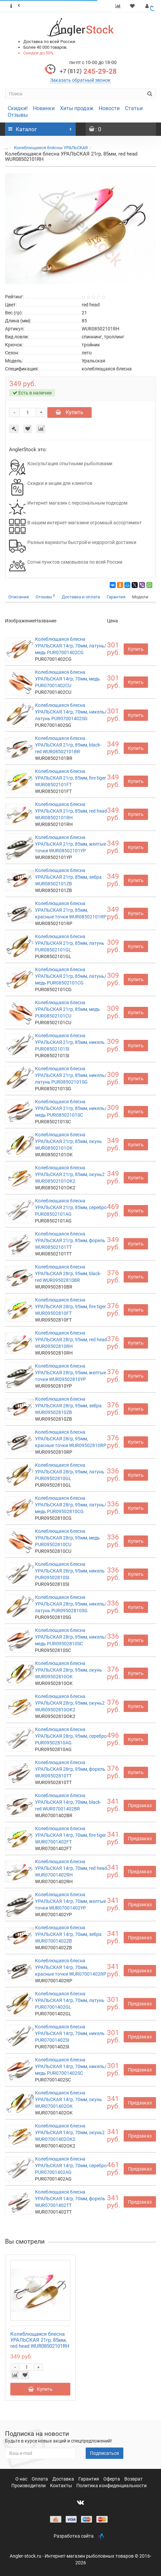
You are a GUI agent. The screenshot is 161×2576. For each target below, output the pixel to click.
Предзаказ (140, 1805)
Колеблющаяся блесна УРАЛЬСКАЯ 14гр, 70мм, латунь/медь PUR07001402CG (70, 645)
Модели (140, 596)
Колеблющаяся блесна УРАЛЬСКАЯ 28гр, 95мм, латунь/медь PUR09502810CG (70, 1504)
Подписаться (104, 2453)
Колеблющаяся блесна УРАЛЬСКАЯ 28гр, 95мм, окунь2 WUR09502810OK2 (70, 1703)
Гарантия (116, 596)
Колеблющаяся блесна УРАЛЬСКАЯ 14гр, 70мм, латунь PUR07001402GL (69, 2000)
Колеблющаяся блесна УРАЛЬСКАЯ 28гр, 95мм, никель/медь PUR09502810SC (71, 1637)
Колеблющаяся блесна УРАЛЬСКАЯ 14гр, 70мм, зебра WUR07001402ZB (68, 1934)
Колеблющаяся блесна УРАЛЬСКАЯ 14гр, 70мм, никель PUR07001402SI (70, 2033)
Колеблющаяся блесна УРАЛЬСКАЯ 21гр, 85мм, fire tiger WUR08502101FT (70, 778)
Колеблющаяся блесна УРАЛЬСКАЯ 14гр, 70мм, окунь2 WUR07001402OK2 (70, 2132)
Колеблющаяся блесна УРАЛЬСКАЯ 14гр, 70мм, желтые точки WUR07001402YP (70, 1901)
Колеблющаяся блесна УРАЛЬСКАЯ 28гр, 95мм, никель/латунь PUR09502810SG (71, 1604)
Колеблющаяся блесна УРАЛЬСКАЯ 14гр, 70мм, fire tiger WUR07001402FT (70, 1835)
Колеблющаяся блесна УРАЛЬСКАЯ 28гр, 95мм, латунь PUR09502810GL (69, 1471)
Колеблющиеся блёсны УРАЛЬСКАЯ (51, 147)
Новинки (44, 108)
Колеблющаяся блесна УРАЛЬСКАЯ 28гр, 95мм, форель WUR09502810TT (70, 1769)
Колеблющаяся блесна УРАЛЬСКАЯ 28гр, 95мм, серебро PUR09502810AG (71, 1736)
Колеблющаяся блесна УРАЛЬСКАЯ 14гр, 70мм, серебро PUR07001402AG (71, 2165)
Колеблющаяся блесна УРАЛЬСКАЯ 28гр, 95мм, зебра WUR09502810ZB (68, 1405)
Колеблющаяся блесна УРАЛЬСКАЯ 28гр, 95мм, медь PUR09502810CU (67, 1537)
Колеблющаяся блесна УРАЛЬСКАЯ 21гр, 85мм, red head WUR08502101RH (71, 811)
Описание (18, 596)
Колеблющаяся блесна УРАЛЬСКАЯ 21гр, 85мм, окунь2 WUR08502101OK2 (70, 1174)
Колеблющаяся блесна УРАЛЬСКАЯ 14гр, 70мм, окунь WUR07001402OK (68, 2099)
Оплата (40, 2479)
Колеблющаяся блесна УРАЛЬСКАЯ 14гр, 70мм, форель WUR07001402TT (70, 2198)
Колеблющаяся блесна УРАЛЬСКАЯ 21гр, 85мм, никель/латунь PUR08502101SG (71, 1075)
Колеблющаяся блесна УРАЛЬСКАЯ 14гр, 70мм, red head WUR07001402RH (71, 1868)
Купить (69, 412)
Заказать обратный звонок (80, 80)
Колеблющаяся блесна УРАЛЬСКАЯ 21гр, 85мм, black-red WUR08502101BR (68, 745)
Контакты (61, 2485)
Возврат (133, 2479)
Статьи (134, 108)
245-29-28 (88, 71)
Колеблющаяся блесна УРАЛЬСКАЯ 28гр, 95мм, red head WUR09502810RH (71, 1339)
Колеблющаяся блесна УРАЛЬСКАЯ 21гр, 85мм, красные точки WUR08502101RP (70, 910)
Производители (29, 2485)
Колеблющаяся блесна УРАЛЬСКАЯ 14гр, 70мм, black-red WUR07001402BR (68, 1802)
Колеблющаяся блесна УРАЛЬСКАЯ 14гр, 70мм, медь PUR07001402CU (67, 678)
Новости (109, 108)
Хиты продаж (76, 108)
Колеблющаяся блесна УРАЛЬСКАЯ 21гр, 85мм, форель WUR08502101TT (70, 1240)
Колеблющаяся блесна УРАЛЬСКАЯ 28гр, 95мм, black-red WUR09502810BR (68, 1273)
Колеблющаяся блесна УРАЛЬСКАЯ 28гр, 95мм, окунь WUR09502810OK (68, 1670)
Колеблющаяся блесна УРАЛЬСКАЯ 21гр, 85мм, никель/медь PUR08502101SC (71, 1108)
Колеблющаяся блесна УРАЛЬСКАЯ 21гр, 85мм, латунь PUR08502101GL (69, 943)
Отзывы (18, 115)
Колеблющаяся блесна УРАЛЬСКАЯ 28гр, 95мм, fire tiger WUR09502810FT (70, 1306)
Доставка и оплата (81, 596)
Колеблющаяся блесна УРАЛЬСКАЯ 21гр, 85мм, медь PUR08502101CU (67, 1009)
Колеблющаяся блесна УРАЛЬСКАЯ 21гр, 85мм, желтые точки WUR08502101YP (70, 844)
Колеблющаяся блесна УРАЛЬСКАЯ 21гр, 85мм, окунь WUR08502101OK (68, 1141)
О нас (21, 2479)
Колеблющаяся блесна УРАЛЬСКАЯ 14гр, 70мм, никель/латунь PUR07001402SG (71, 711)
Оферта (112, 2479)
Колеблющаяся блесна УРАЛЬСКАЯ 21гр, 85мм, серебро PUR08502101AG (71, 1207)
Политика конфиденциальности (111, 2485)
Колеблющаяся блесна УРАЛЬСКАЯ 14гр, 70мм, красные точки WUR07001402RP (70, 1967)
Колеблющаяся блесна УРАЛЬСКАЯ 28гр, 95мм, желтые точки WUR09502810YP (70, 1372)
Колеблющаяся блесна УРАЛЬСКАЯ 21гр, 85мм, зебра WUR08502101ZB (68, 877)
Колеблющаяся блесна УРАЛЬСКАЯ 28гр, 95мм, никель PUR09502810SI (70, 1570)
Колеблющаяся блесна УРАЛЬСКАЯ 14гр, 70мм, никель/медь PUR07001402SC (71, 2066)
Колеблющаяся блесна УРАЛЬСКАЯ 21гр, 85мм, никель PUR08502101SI (70, 1042)
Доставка (63, 2479)
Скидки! (18, 108)
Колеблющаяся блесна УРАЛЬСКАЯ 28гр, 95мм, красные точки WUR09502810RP (70, 1438)
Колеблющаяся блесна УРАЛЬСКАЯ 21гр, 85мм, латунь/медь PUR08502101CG (70, 976)
